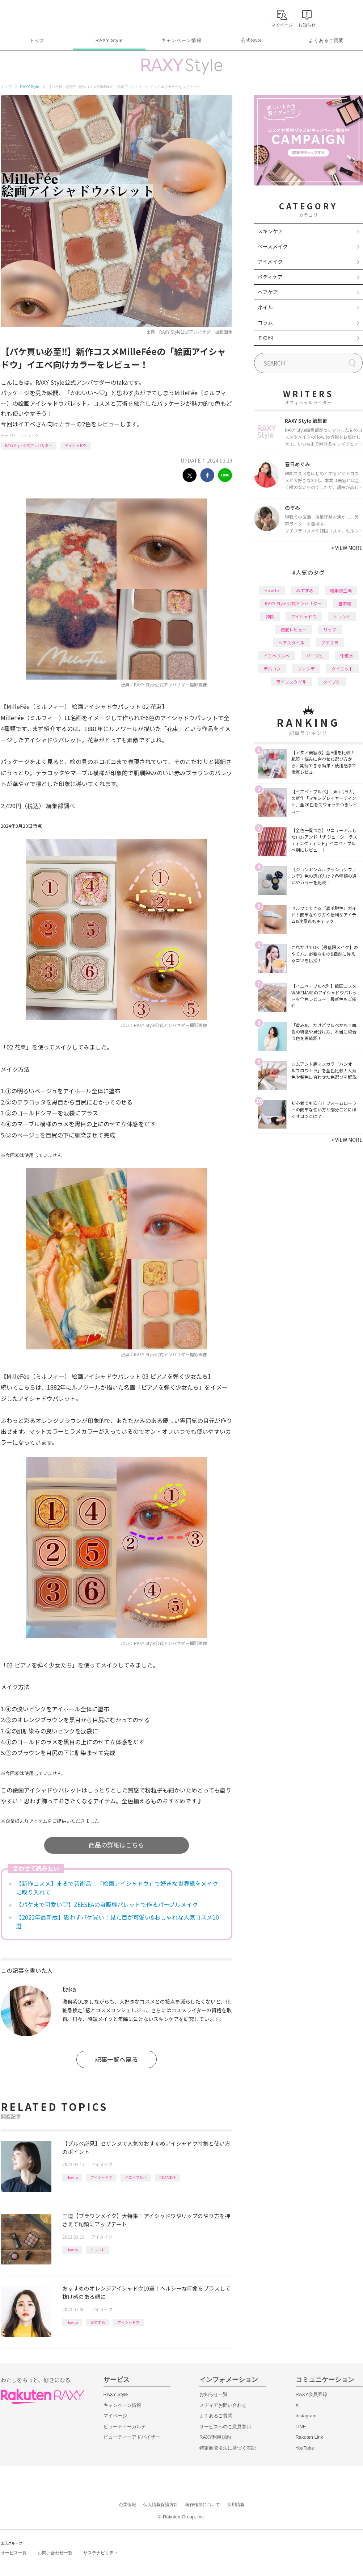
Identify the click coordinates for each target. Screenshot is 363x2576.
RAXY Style (109, 40)
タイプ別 (332, 682)
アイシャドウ (75, 445)
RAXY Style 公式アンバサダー (28, 445)
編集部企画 (341, 590)
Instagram (306, 2415)
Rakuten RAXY (33, 16)
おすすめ (97, 2322)
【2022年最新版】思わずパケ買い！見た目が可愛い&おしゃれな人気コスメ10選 (117, 1921)
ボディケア (270, 276)
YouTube (305, 2448)
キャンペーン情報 (181, 40)
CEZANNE (167, 2177)
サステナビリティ (100, 2552)
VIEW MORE (347, 547)
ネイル (265, 307)
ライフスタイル (291, 682)
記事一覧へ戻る (116, 2059)
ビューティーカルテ (125, 2426)
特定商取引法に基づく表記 (227, 2448)
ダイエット (342, 668)
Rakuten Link (309, 2437)
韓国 (270, 616)
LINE (301, 2426)
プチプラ (329, 642)
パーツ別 (315, 655)
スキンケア (270, 231)
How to (72, 2177)
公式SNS (251, 40)
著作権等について (202, 2504)
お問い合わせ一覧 (55, 2552)
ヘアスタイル (291, 642)
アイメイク (29, 435)
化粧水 (346, 655)
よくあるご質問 (326, 40)
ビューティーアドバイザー (132, 2437)
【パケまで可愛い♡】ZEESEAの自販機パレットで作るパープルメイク (107, 1904)
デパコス (272, 668)
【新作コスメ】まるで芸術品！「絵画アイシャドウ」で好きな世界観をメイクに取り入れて (117, 1887)
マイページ (115, 2415)
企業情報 (127, 2504)
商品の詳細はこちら (116, 1844)
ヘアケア (268, 292)
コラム (265, 322)
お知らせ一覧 (213, 2394)
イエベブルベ (136, 2177)
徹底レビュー (293, 629)
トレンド (97, 2250)
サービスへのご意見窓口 (225, 2426)
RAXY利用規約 (215, 2437)
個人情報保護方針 (160, 2504)
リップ (329, 629)
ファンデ (306, 668)
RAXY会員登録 (311, 2394)
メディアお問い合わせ (222, 2405)
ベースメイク (273, 246)
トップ (36, 40)
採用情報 (236, 2504)
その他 (265, 337)
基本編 (344, 603)
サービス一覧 (14, 2552)
